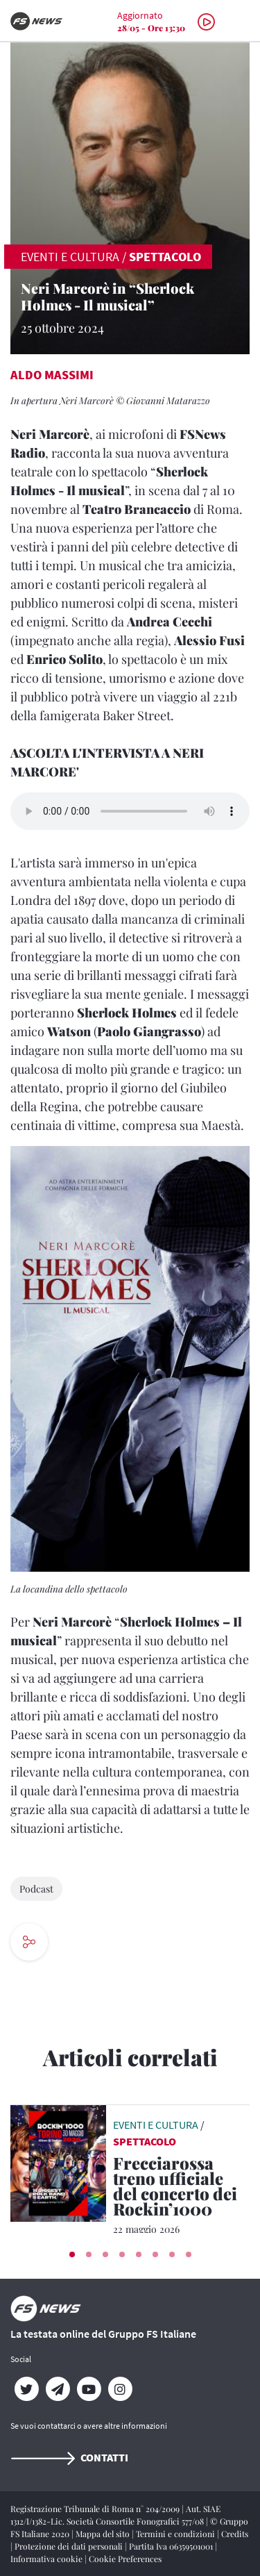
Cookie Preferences (125, 2558)
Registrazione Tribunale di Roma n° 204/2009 (96, 2508)
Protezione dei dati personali (70, 2546)
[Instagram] (119, 2389)
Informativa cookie (47, 2558)
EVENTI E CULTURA (70, 257)
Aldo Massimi (52, 375)
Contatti (69, 2457)
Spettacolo (165, 257)
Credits (234, 2533)
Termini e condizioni (176, 2533)
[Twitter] (26, 2389)
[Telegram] (57, 2389)
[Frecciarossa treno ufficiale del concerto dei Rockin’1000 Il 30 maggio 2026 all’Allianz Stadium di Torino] (181, 2188)
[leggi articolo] (58, 2161)
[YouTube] (88, 2389)
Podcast (36, 1888)
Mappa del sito (104, 2533)
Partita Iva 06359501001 (172, 2546)
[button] (72, 2254)
